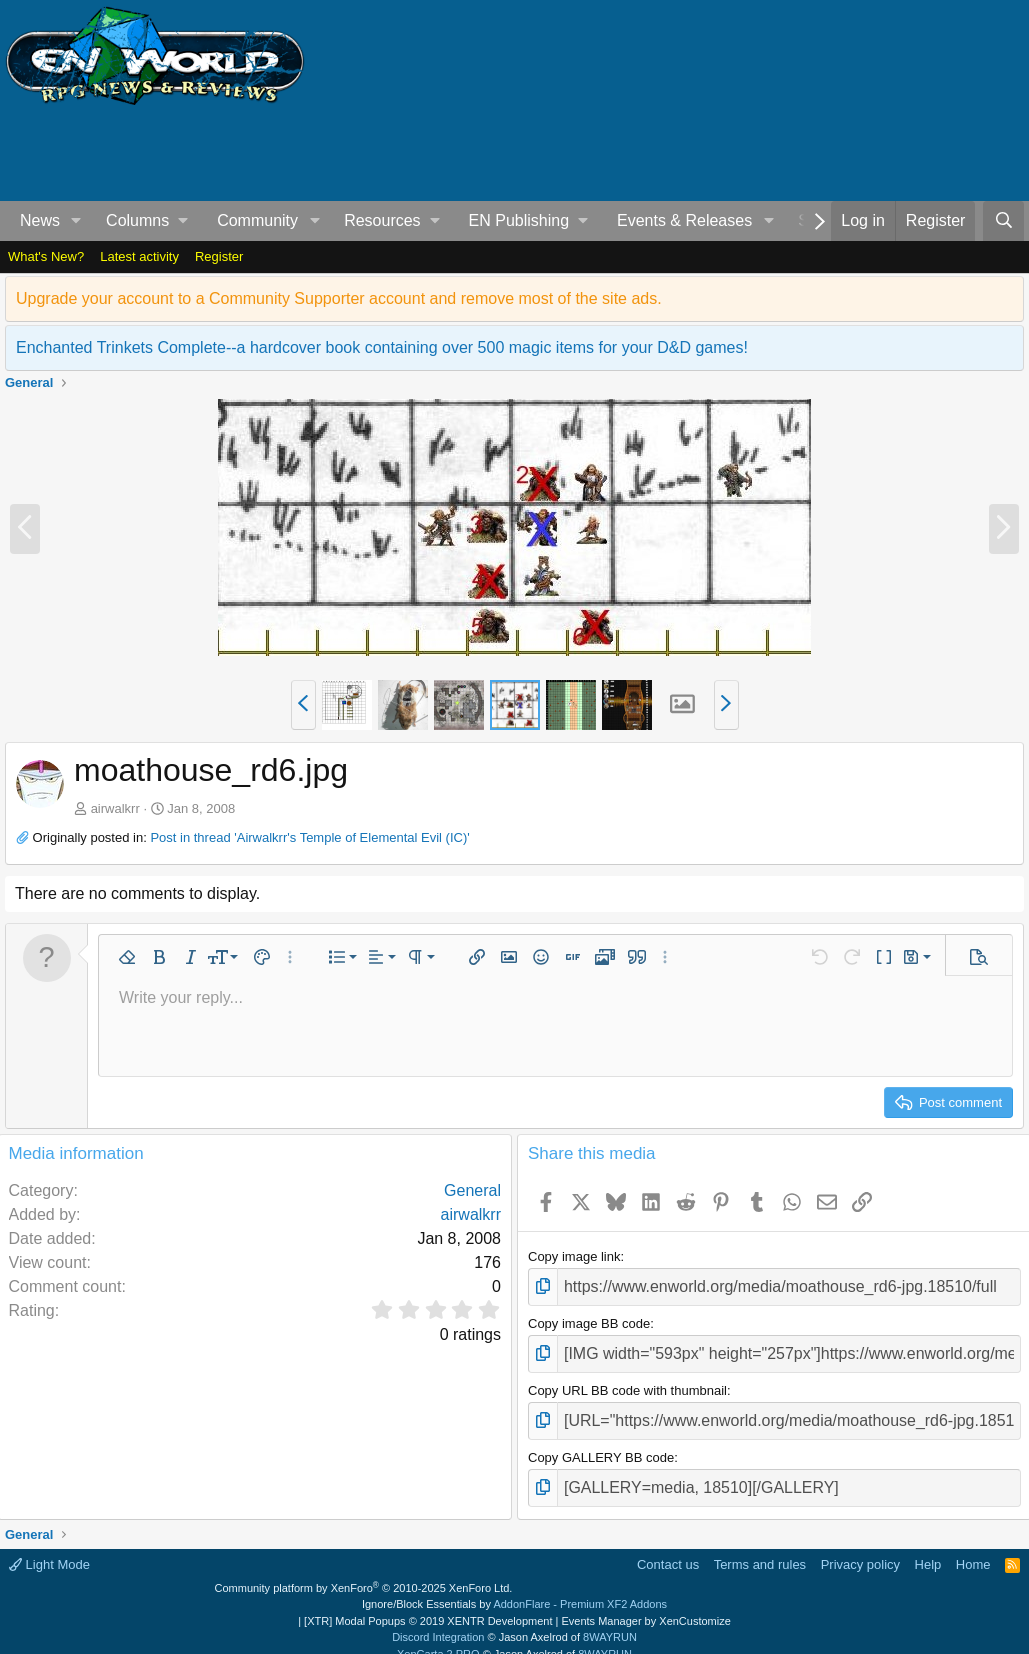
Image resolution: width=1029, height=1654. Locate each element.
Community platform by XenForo (364, 1570)
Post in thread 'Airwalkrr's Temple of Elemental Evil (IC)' (309, 837)
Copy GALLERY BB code (601, 1443)
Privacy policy (860, 1546)
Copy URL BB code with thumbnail (627, 1381)
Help (928, 1546)
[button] (76, 221)
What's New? (46, 256)
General (472, 1190)
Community (257, 220)
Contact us (668, 1546)
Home (973, 1546)
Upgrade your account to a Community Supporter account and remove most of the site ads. (339, 298)
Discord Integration (438, 1619)
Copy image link (574, 1256)
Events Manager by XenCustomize (645, 1603)
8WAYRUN (610, 1619)
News (40, 220)
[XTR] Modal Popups (428, 1603)
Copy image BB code (589, 1318)
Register (219, 256)
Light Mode (49, 1546)
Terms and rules (760, 1546)
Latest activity (139, 256)
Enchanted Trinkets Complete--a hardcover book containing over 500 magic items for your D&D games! (382, 347)
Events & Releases (684, 220)
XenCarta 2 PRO (438, 1636)
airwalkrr (115, 808)
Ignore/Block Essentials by (514, 1586)
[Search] (1003, 221)
